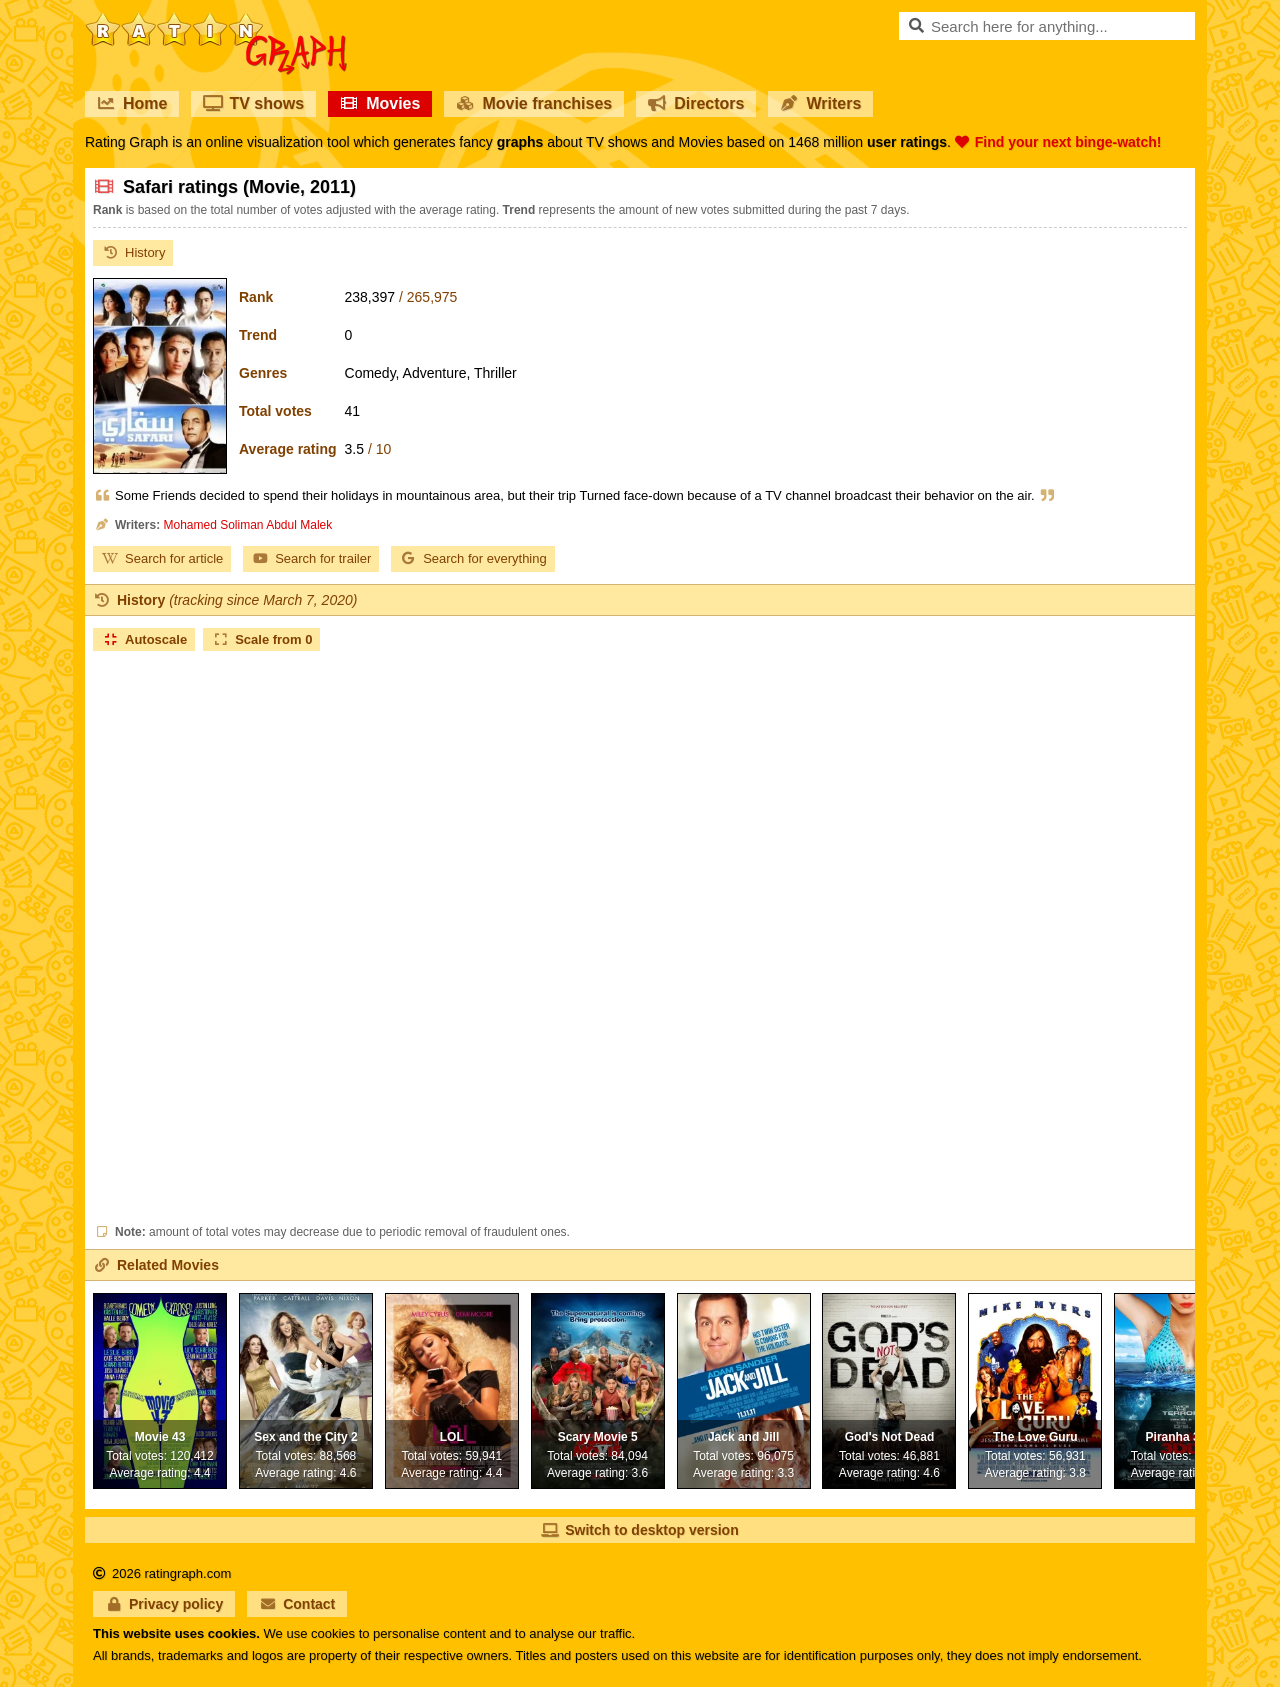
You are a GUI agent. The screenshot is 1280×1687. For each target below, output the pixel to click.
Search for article (162, 558)
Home (132, 103)
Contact (297, 1604)
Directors (696, 103)
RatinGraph (216, 20)
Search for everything (473, 558)
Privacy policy (164, 1604)
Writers (820, 103)
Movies (380, 103)
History (133, 252)
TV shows (253, 103)
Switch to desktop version (639, 1530)
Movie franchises (534, 103)
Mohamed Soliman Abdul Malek (247, 525)
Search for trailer (311, 558)
